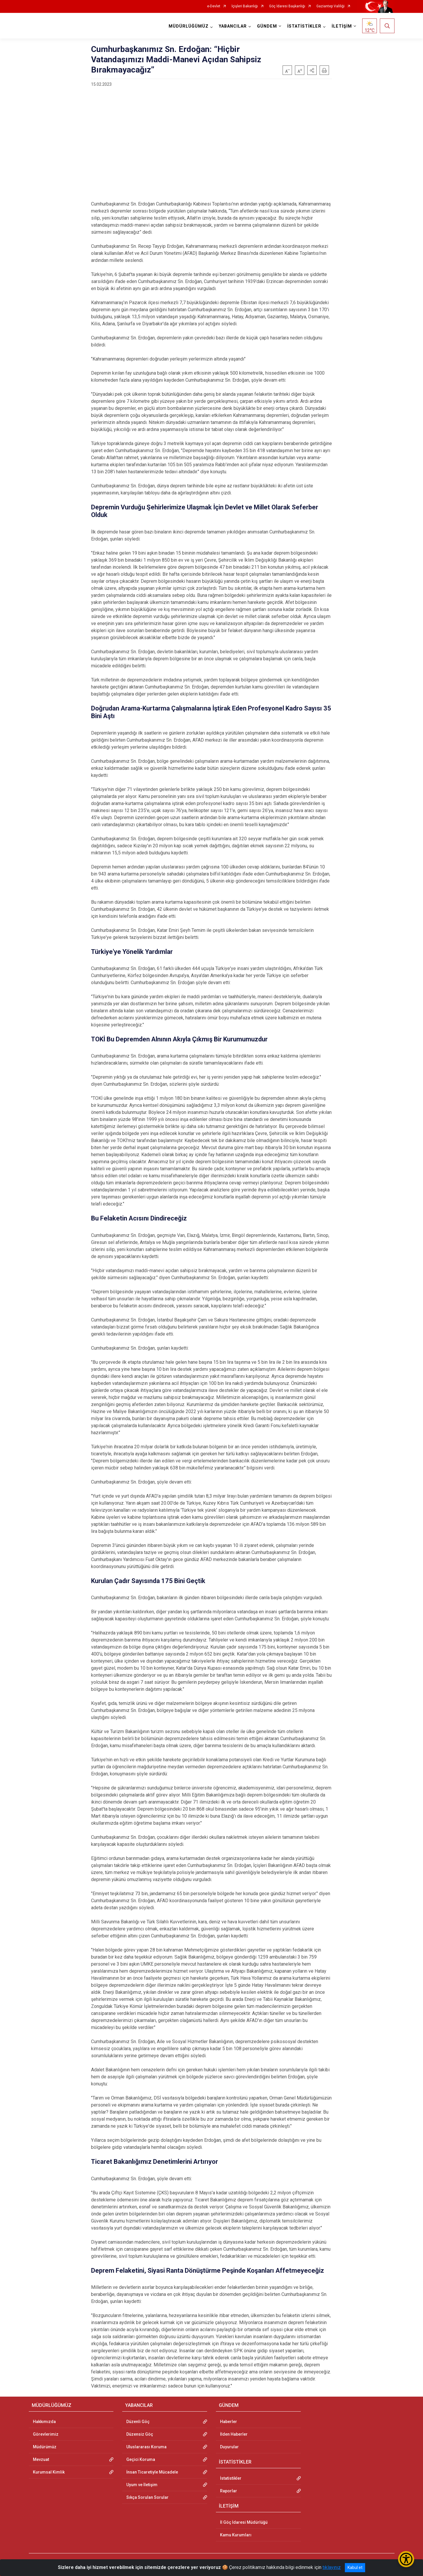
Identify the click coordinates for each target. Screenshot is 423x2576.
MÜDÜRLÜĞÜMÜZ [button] (189, 26)
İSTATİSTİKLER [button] (304, 26)
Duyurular (229, 2446)
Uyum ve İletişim (141, 2484)
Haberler (228, 2421)
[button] (312, 70)
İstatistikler (230, 2478)
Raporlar (228, 2491)
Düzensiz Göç (139, 2434)
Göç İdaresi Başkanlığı (287, 6)
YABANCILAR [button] (233, 26)
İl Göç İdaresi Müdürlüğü (244, 2522)
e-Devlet (213, 6)
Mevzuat (41, 2459)
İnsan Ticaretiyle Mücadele (152, 2472)
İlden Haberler (234, 2434)
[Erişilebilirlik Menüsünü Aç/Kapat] (406, 2559)
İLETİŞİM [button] (342, 26)
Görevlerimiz (45, 2434)
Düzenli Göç (138, 2421)
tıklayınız (332, 2567)
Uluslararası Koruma (146, 2446)
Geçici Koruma (140, 2459)
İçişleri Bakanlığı (244, 6)
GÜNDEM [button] (267, 26)
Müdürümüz (44, 2446)
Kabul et (355, 2567)
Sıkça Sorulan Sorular (147, 2497)
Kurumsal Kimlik (49, 2472)
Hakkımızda (44, 2421)
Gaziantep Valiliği (330, 6)
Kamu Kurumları (235, 2535)
